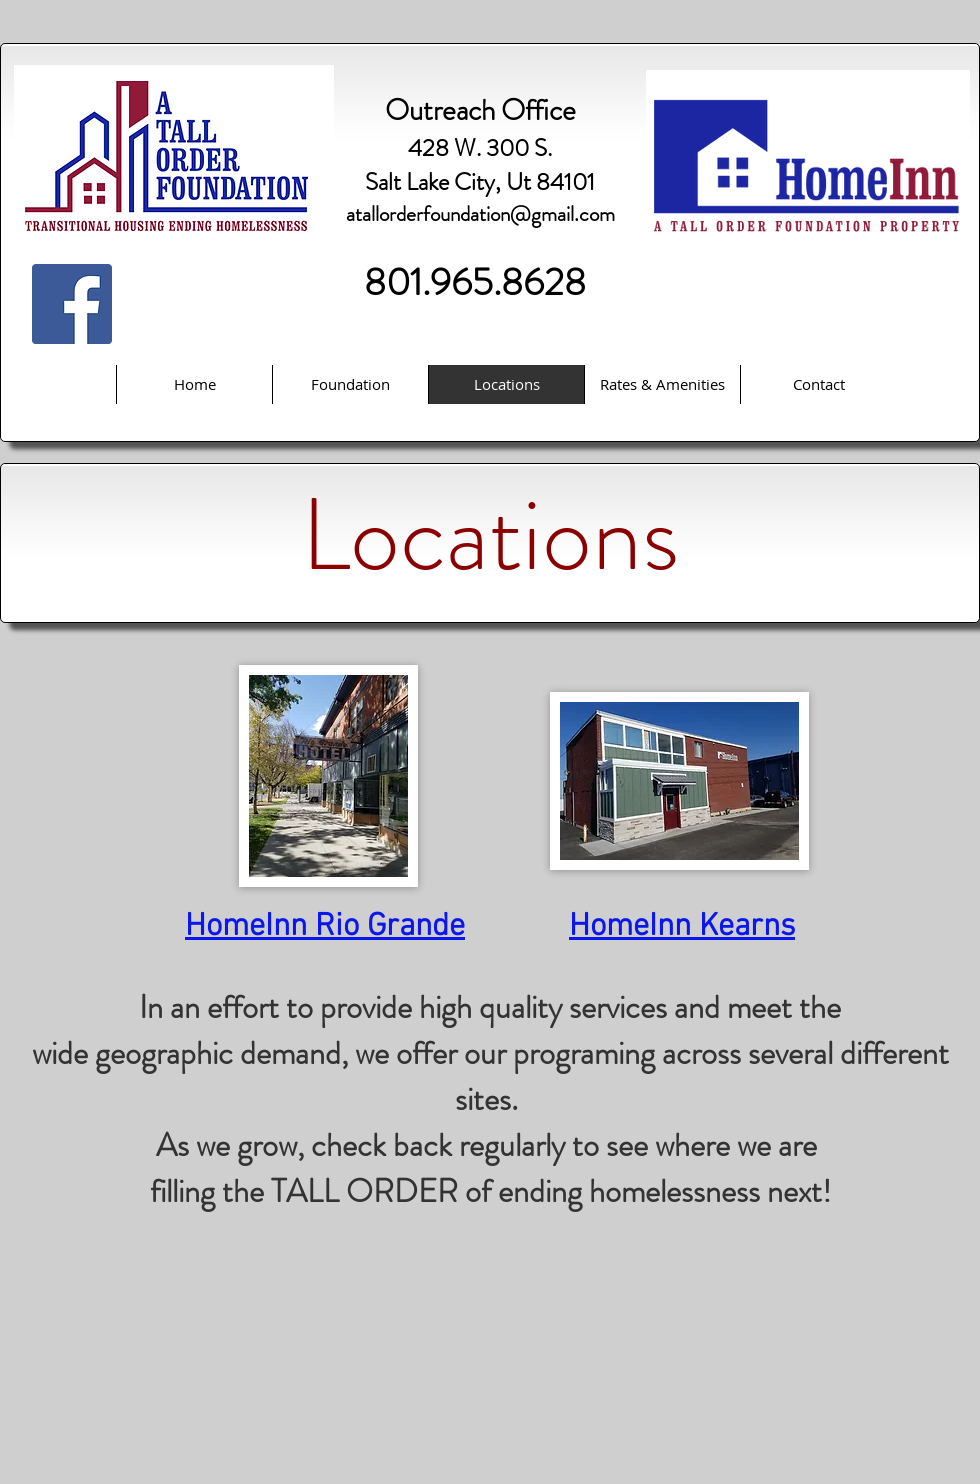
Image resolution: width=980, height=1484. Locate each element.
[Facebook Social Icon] (72, 304)
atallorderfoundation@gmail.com (480, 214)
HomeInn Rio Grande (325, 927)
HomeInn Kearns (682, 927)
